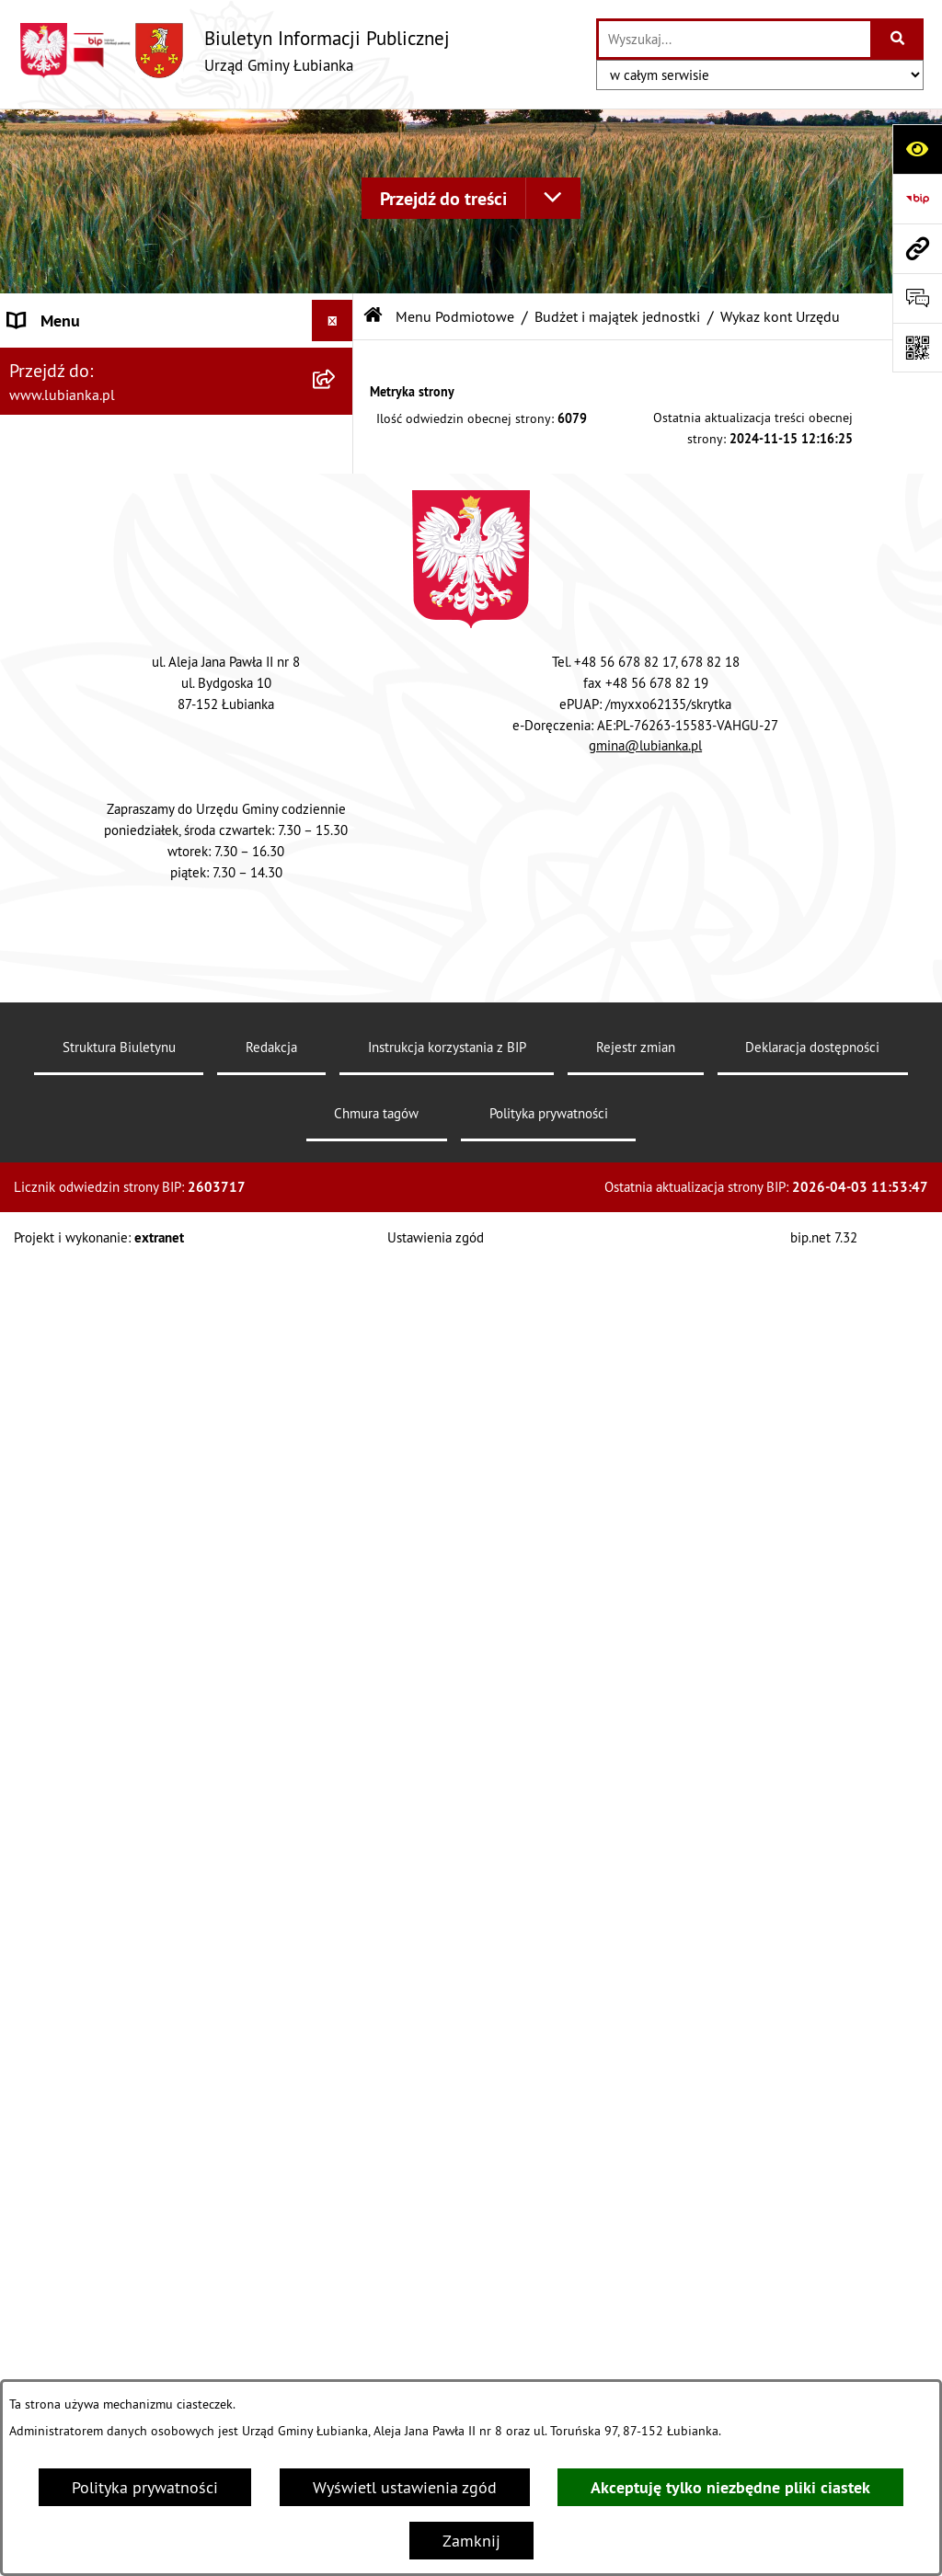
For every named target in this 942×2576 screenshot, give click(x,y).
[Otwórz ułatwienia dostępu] (917, 149)
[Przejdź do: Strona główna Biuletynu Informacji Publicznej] (373, 316)
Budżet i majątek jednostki (617, 316)
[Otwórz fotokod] (917, 347)
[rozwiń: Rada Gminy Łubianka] (336, 1519)
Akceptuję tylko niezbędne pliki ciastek (730, 2487)
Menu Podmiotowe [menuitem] (75, 403)
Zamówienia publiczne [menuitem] (88, 2287)
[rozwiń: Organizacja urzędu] (336, 1412)
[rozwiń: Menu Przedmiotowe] (336, 2205)
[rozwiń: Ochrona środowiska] (336, 1306)
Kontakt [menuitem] (35, 2329)
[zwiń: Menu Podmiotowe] (336, 404)
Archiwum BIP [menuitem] (58, 361)
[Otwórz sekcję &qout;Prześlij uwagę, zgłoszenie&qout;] (917, 298)
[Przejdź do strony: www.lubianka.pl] (917, 248)
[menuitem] (176, 456)
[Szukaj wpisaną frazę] (898, 39)
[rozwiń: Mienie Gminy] (336, 1199)
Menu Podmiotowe (455, 316)
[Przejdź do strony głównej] (234, 50)
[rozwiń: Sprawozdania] (336, 1811)
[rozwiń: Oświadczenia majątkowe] (336, 1466)
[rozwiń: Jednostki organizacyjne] (336, 1092)
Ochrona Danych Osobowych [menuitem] (110, 2246)
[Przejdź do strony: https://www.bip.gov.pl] (917, 198)
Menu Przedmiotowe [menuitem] (81, 2204)
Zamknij (471, 2540)
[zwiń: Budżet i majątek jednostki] (336, 456)
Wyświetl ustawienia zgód (405, 2487)
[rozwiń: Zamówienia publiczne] (336, 2288)
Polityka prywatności (145, 2487)
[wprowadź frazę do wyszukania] (734, 39)
